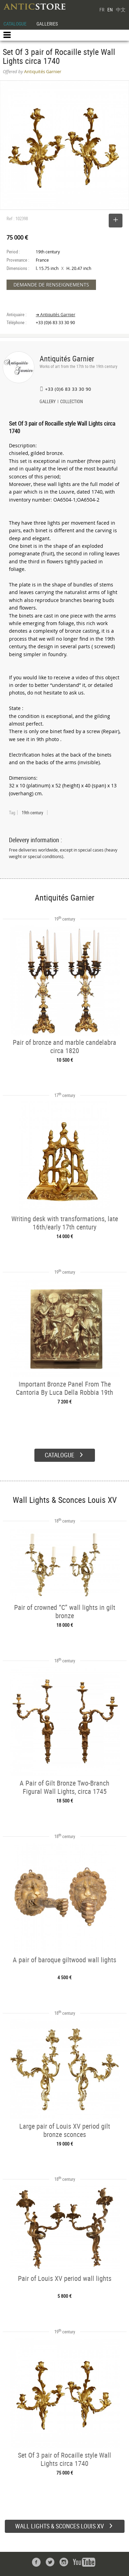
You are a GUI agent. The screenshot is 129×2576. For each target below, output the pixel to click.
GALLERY (48, 402)
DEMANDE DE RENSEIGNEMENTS (51, 284)
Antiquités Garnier (67, 358)
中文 (121, 9)
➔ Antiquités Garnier (55, 314)
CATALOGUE (14, 23)
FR (101, 9)
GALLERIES (47, 23)
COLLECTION (71, 402)
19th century (32, 812)
